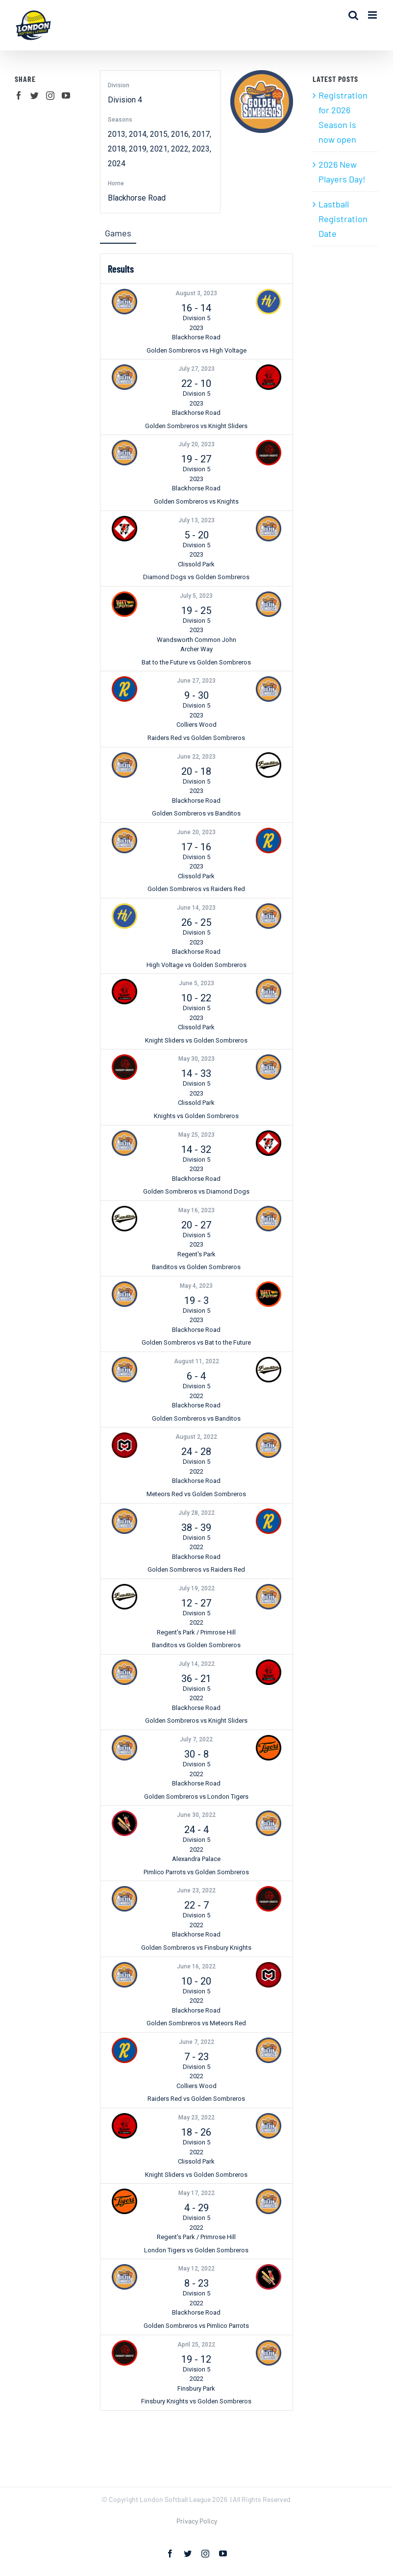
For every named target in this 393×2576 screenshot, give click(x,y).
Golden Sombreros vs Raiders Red (196, 889)
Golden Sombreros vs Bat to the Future (196, 1342)
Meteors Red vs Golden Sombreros (196, 1494)
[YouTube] (66, 95)
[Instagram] (50, 95)
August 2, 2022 (196, 1436)
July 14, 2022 (196, 1663)
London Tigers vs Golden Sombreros (196, 2250)
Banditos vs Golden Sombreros (196, 1267)
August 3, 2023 (196, 293)
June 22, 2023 (196, 756)
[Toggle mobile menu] (373, 15)
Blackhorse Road (137, 198)
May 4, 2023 (196, 1285)
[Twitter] (34, 95)
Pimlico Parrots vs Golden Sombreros (196, 1872)
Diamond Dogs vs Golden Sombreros (196, 577)
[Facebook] (19, 95)
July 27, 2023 (196, 368)
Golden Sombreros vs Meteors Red (196, 2023)
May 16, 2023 (196, 1210)
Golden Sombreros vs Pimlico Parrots (196, 2325)
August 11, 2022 (196, 1361)
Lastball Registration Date (343, 219)
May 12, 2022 (196, 2268)
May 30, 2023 (196, 1058)
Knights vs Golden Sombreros (196, 1116)
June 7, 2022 (196, 2042)
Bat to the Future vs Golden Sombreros (196, 662)
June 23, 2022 (196, 1890)
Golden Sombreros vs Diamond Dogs (196, 1191)
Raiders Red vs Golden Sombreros (196, 737)
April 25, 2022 (196, 2344)
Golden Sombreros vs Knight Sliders (196, 426)
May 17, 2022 (196, 2193)
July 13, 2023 (196, 520)
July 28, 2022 (196, 1512)
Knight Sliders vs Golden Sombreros (196, 1040)
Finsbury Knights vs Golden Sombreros (196, 2401)
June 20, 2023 (196, 832)
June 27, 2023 (196, 680)
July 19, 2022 (196, 1588)
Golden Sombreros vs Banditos (196, 813)
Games (118, 233)
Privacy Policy (196, 2521)
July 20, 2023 (196, 444)
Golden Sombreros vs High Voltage (196, 350)
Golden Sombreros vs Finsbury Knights (196, 1947)
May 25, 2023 (196, 1134)
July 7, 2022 (196, 1739)
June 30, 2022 (196, 1814)
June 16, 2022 (196, 1966)
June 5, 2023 (196, 983)
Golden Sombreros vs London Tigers (196, 1796)
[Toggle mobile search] (353, 15)
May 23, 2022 (196, 2117)
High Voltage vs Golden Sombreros (196, 965)
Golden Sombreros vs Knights (196, 501)
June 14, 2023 (196, 907)
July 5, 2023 (196, 595)
